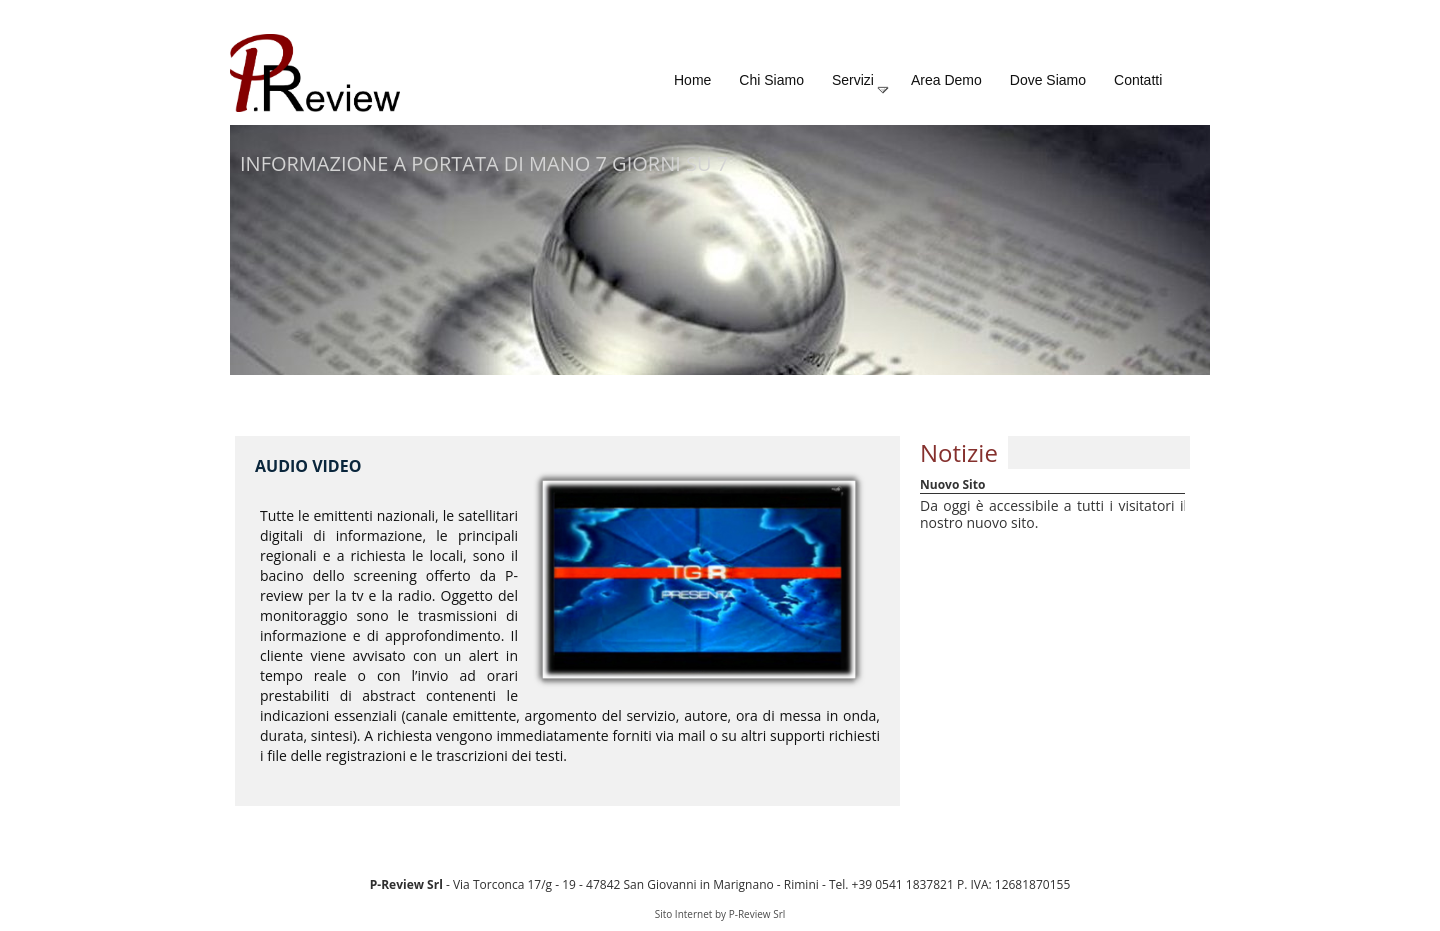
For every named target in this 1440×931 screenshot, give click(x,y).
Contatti (1138, 80)
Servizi (861, 84)
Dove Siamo (1048, 80)
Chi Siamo (771, 80)
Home (692, 80)
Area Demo (946, 80)
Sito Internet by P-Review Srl (720, 914)
